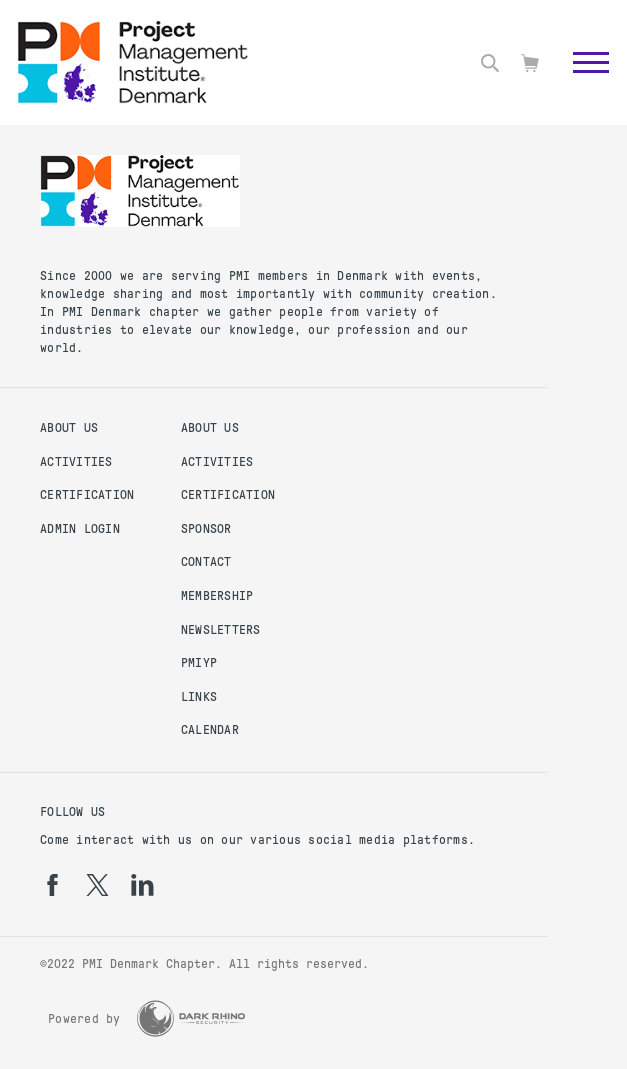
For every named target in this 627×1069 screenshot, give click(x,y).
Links (199, 697)
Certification (87, 495)
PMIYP (199, 663)
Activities (76, 462)
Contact (206, 562)
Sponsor (206, 529)
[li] (142, 885)
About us (69, 428)
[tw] (97, 885)
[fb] (52, 885)
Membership (217, 596)
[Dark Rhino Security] (191, 1018)
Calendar (210, 730)
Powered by (84, 1019)
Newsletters (221, 630)
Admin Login (80, 529)
